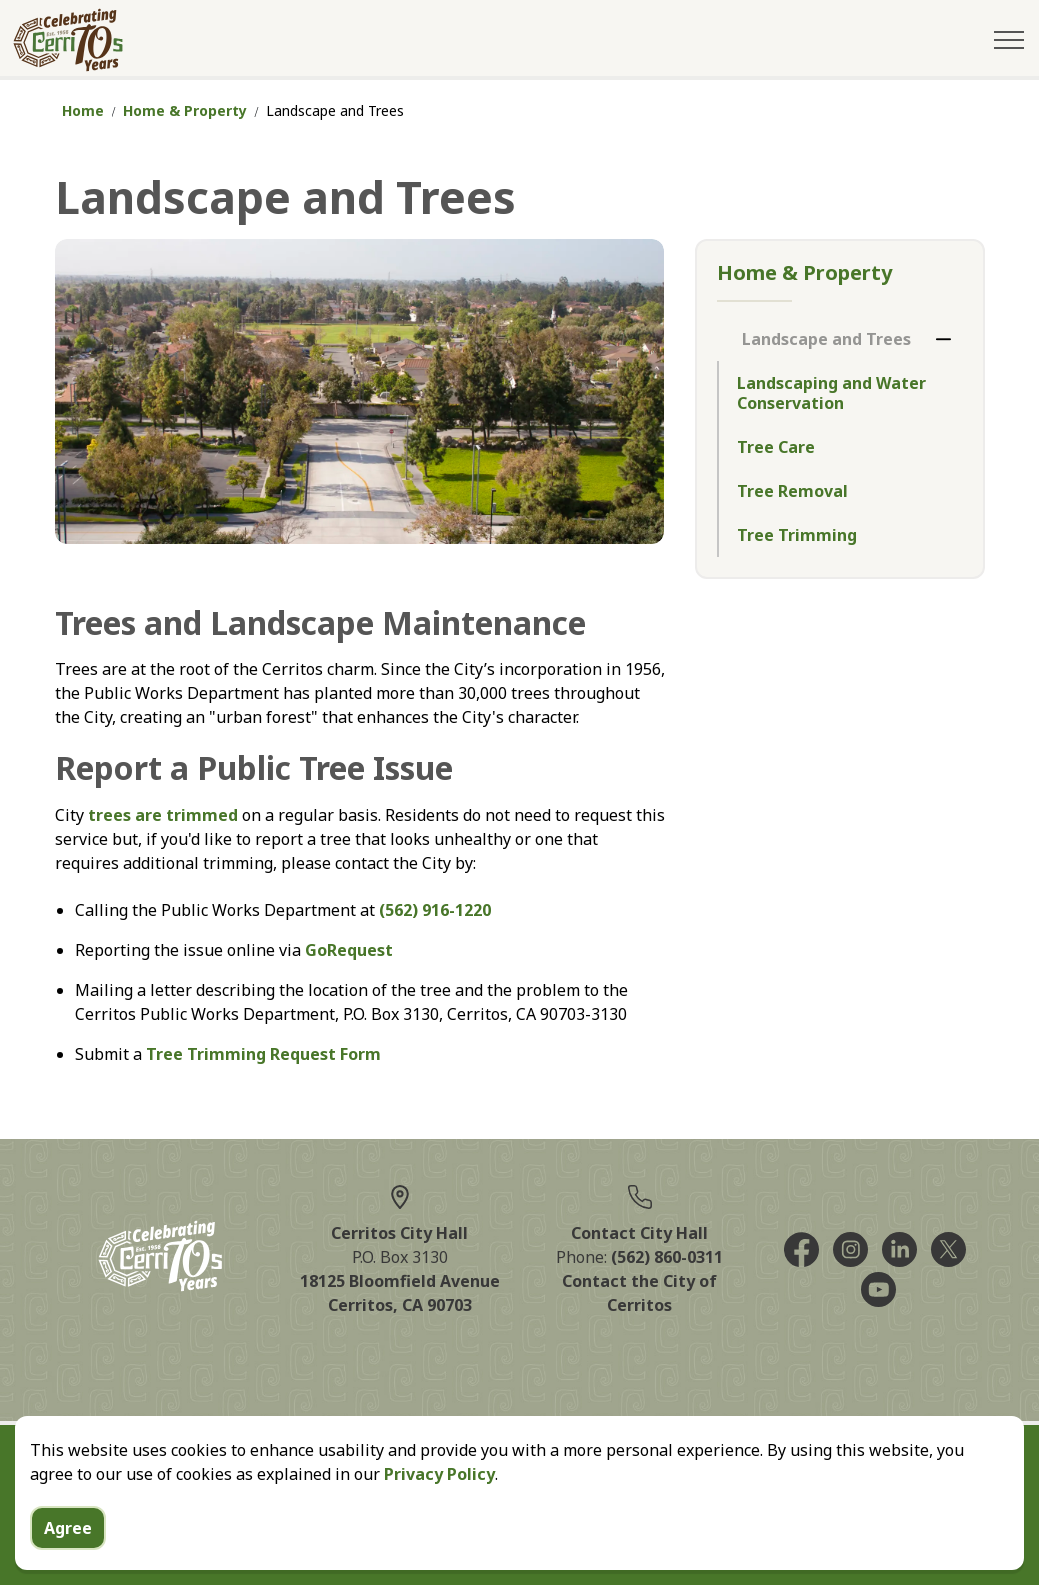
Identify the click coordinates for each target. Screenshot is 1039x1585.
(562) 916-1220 (435, 910)
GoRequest (349, 950)
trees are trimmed (163, 815)
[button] (360, 391)
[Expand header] (1009, 40)
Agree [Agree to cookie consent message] (68, 1560)
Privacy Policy (439, 1506)
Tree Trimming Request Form (263, 1054)
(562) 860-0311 (667, 1257)
